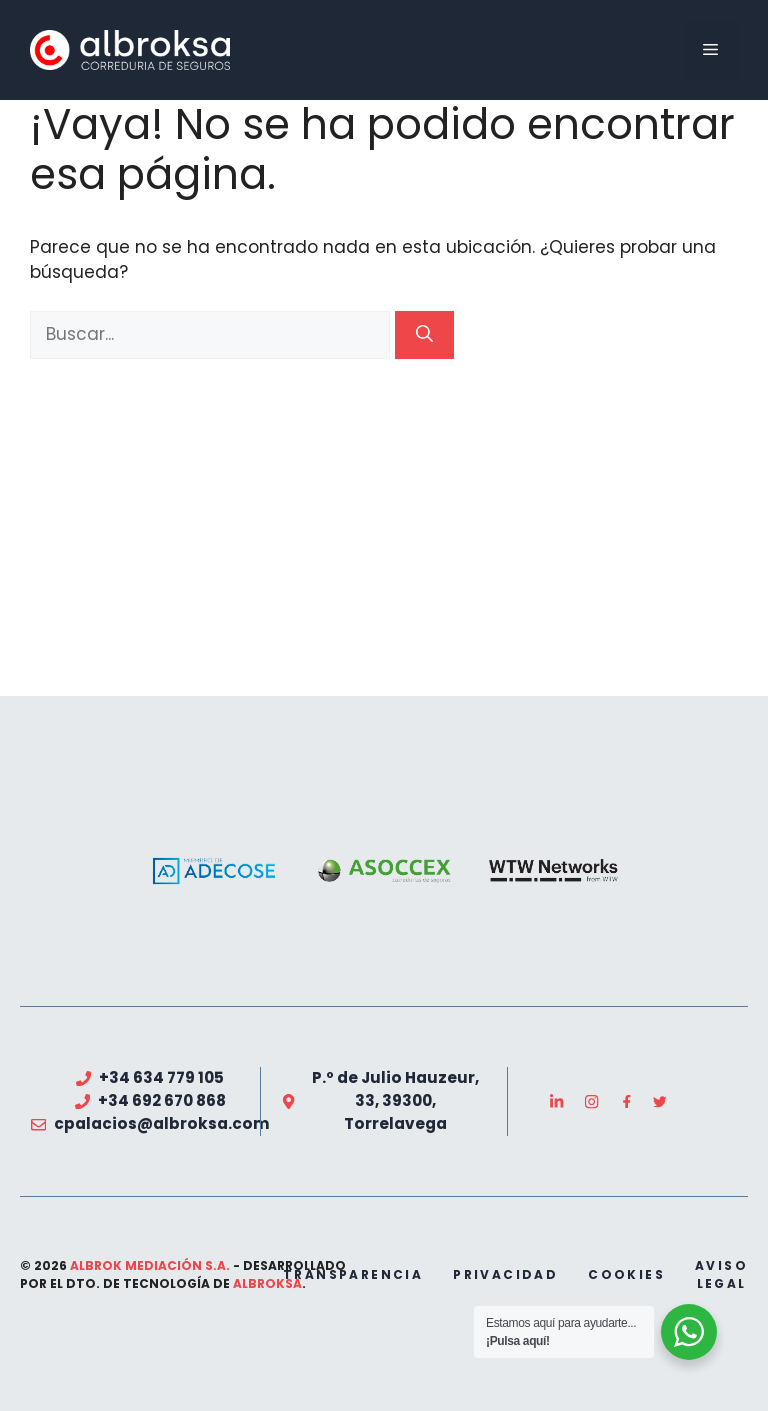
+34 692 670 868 (162, 1100)
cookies (626, 1274)
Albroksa (267, 1283)
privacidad (505, 1274)
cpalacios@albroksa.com (162, 1123)
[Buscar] (424, 335)
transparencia (353, 1274)
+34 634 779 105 (161, 1077)
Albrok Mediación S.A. (150, 1265)
